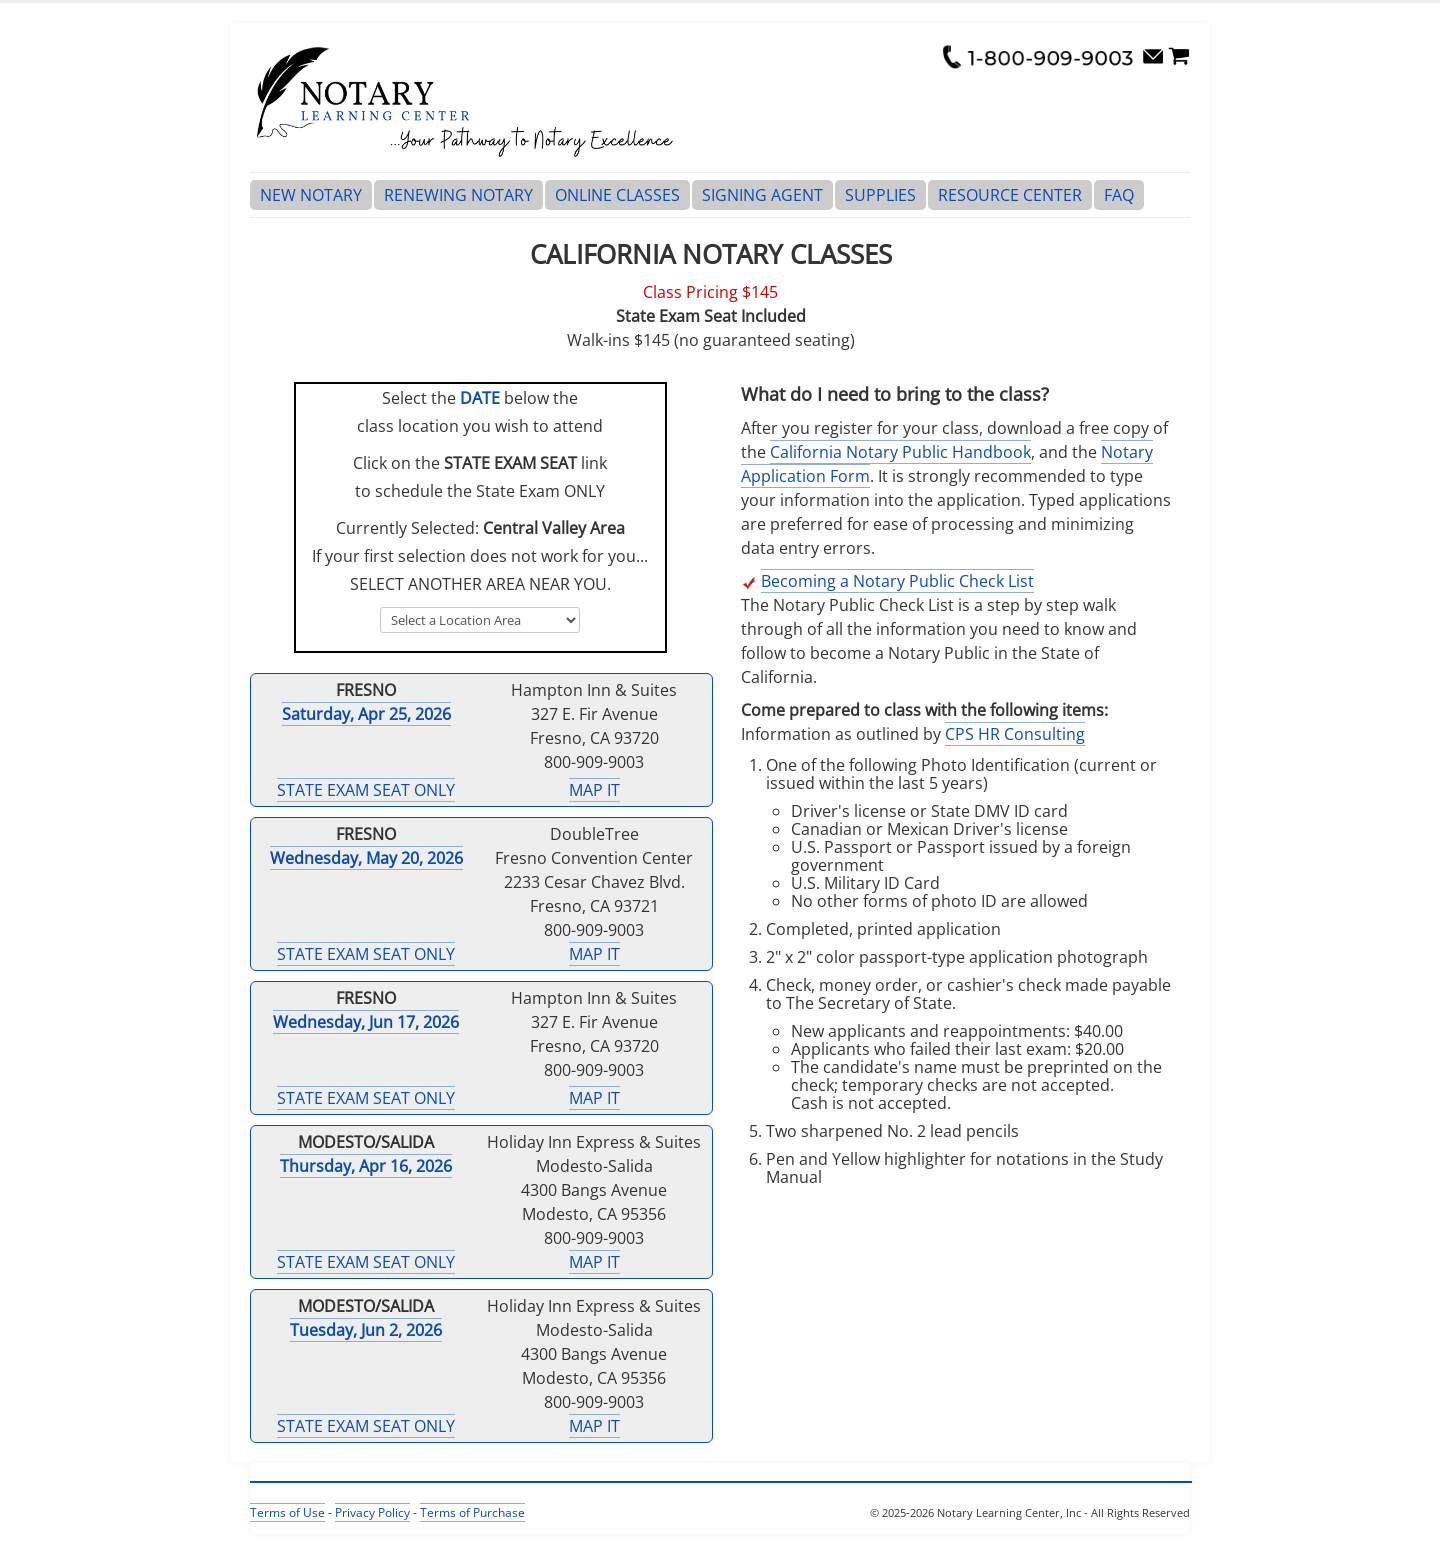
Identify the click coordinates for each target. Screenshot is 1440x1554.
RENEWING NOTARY (458, 195)
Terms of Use (287, 1512)
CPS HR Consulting (1015, 734)
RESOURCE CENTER (1010, 195)
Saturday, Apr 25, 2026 (366, 714)
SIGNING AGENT (762, 195)
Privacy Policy (372, 1512)
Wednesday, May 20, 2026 (366, 858)
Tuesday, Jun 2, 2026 (366, 1330)
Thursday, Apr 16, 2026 (366, 1166)
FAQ (1119, 195)
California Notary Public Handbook (900, 452)
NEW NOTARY (311, 195)
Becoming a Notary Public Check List (897, 581)
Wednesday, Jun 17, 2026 (366, 1022)
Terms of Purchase (472, 1512)
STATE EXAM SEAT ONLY (366, 790)
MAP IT (594, 790)
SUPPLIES (880, 195)
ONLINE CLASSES (617, 195)
